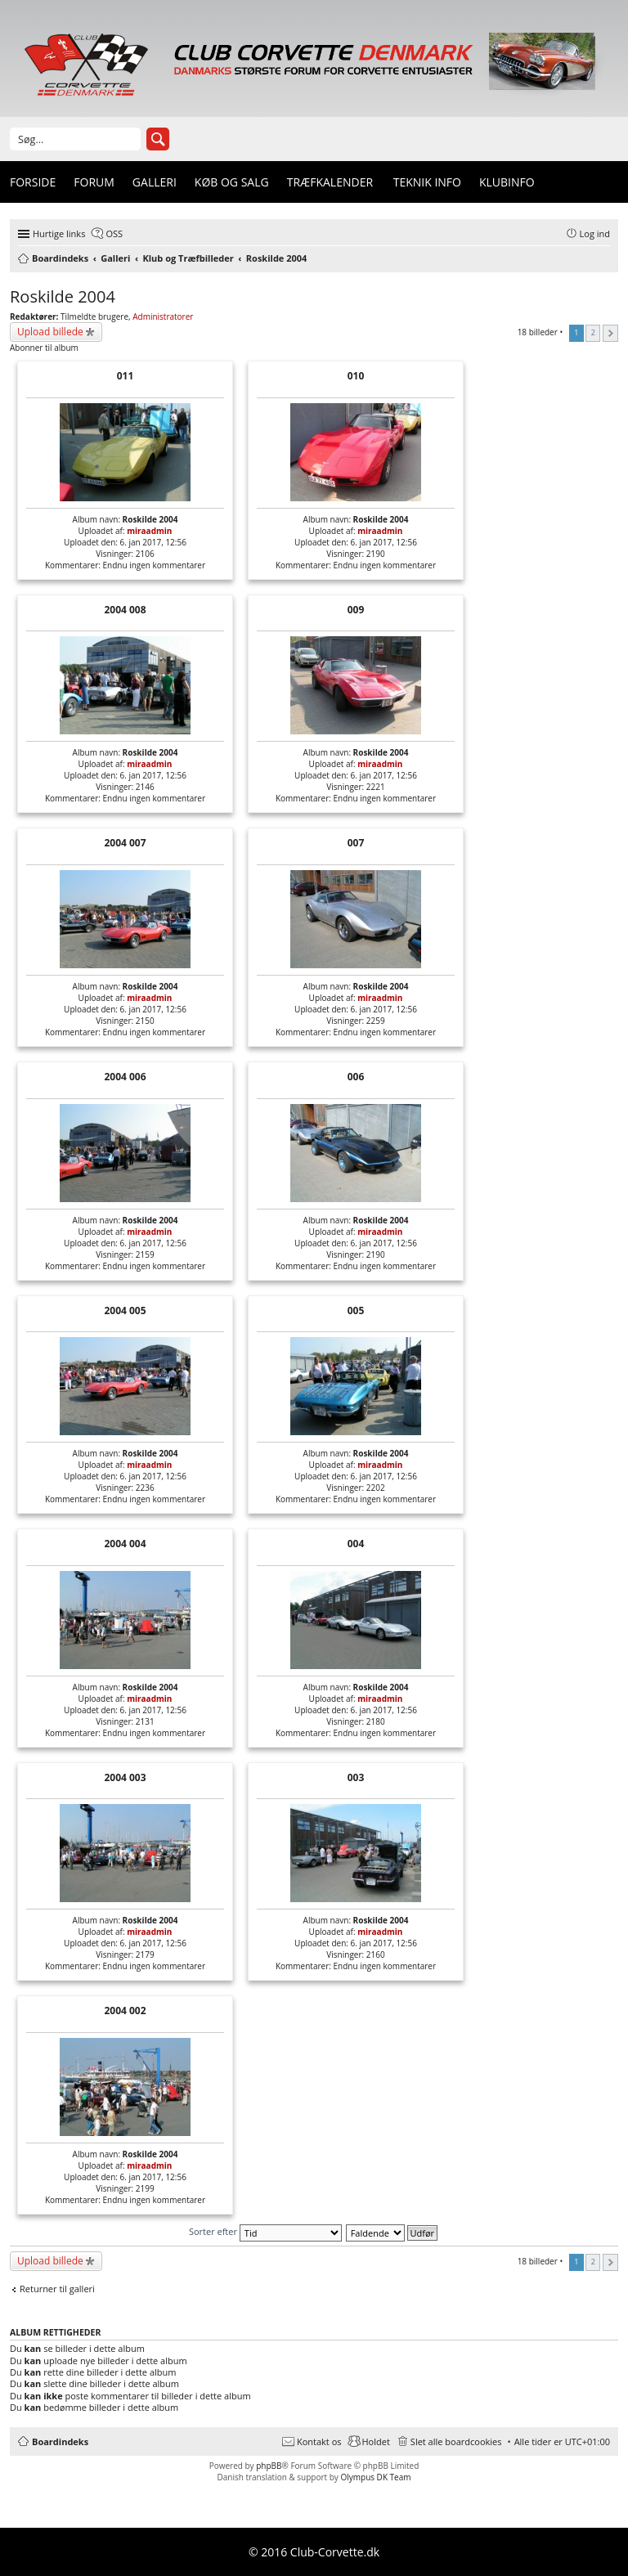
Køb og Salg (232, 182)
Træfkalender (330, 182)
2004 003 (125, 1777)
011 (125, 376)
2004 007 (125, 843)
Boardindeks (60, 2441)
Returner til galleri (57, 2289)
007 (356, 843)
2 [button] (593, 332)
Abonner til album (44, 347)
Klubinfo (507, 182)
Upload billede (50, 332)
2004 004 (125, 1544)
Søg (157, 139)
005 (356, 1310)
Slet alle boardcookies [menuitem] (456, 2441)
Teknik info (427, 182)
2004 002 (125, 2010)
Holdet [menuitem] (376, 2441)
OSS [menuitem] (114, 233)
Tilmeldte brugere (94, 316)
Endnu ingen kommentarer (154, 565)
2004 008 (125, 610)
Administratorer (162, 316)
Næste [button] (610, 333)
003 (356, 1777)
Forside (33, 182)
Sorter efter (265, 2231)
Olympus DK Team (375, 2477)
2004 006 (125, 1077)
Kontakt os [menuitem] (319, 2441)
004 (356, 1544)
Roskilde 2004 (62, 296)
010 (356, 376)
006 (356, 1077)
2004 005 (125, 1310)
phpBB (268, 2465)
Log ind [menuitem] (595, 233)
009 (356, 610)
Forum (94, 182)
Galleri (154, 182)
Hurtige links (59, 233)
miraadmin (149, 530)
